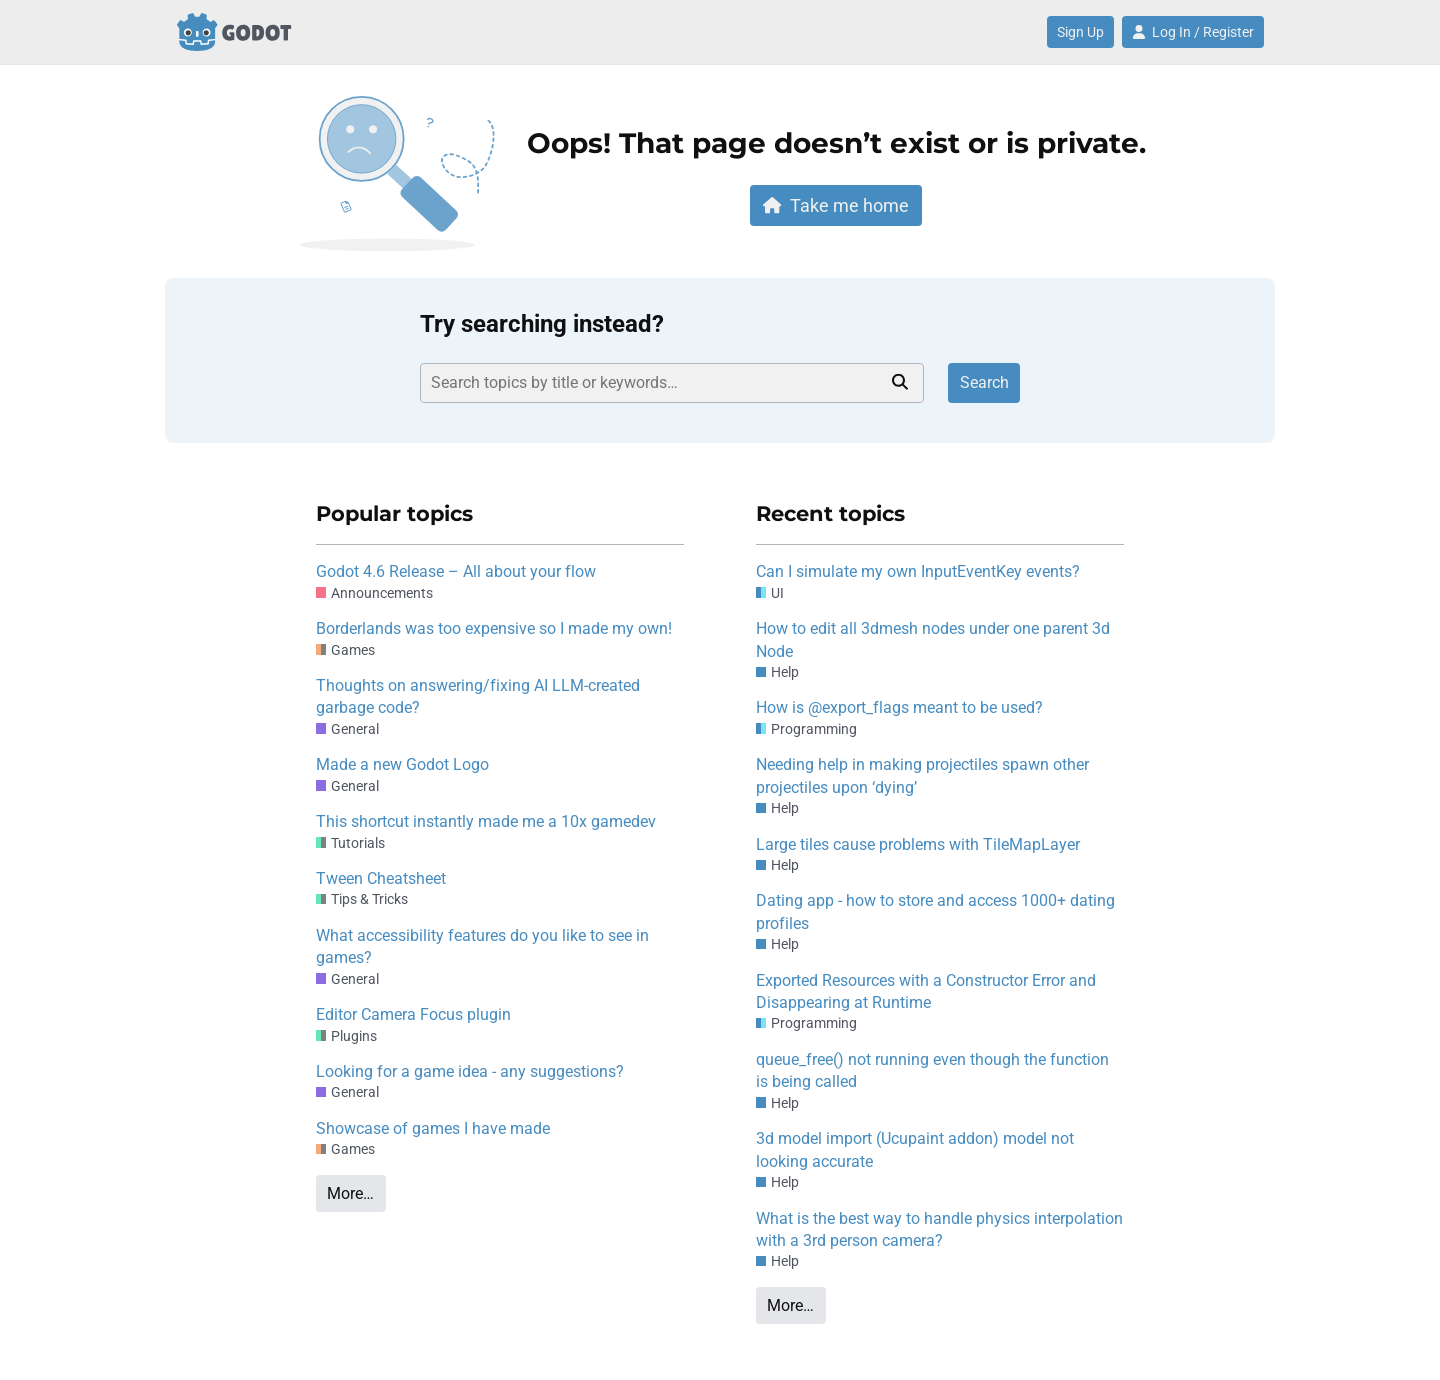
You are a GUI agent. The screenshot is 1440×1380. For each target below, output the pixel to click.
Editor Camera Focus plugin (413, 1014)
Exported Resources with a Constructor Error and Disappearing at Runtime (926, 991)
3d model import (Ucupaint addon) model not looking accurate (915, 1149)
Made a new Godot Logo (402, 764)
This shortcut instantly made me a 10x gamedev (486, 821)
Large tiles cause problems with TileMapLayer (918, 844)
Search (984, 382)
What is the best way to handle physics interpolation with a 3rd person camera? (939, 1229)
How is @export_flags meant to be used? (899, 707)
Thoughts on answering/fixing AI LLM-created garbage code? (478, 696)
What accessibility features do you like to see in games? (482, 946)
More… (350, 1193)
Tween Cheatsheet (381, 878)
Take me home (836, 205)
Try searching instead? (542, 324)
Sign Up (1080, 32)
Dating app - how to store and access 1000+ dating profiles (935, 911)
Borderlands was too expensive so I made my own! (494, 628)
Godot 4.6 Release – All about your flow (456, 571)
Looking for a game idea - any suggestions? (470, 1071)
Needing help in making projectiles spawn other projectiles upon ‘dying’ (922, 775)
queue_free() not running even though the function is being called (932, 1070)
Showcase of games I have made (433, 1128)
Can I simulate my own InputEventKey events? (918, 571)
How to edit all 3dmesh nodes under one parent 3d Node (933, 639)
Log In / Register (1193, 32)
